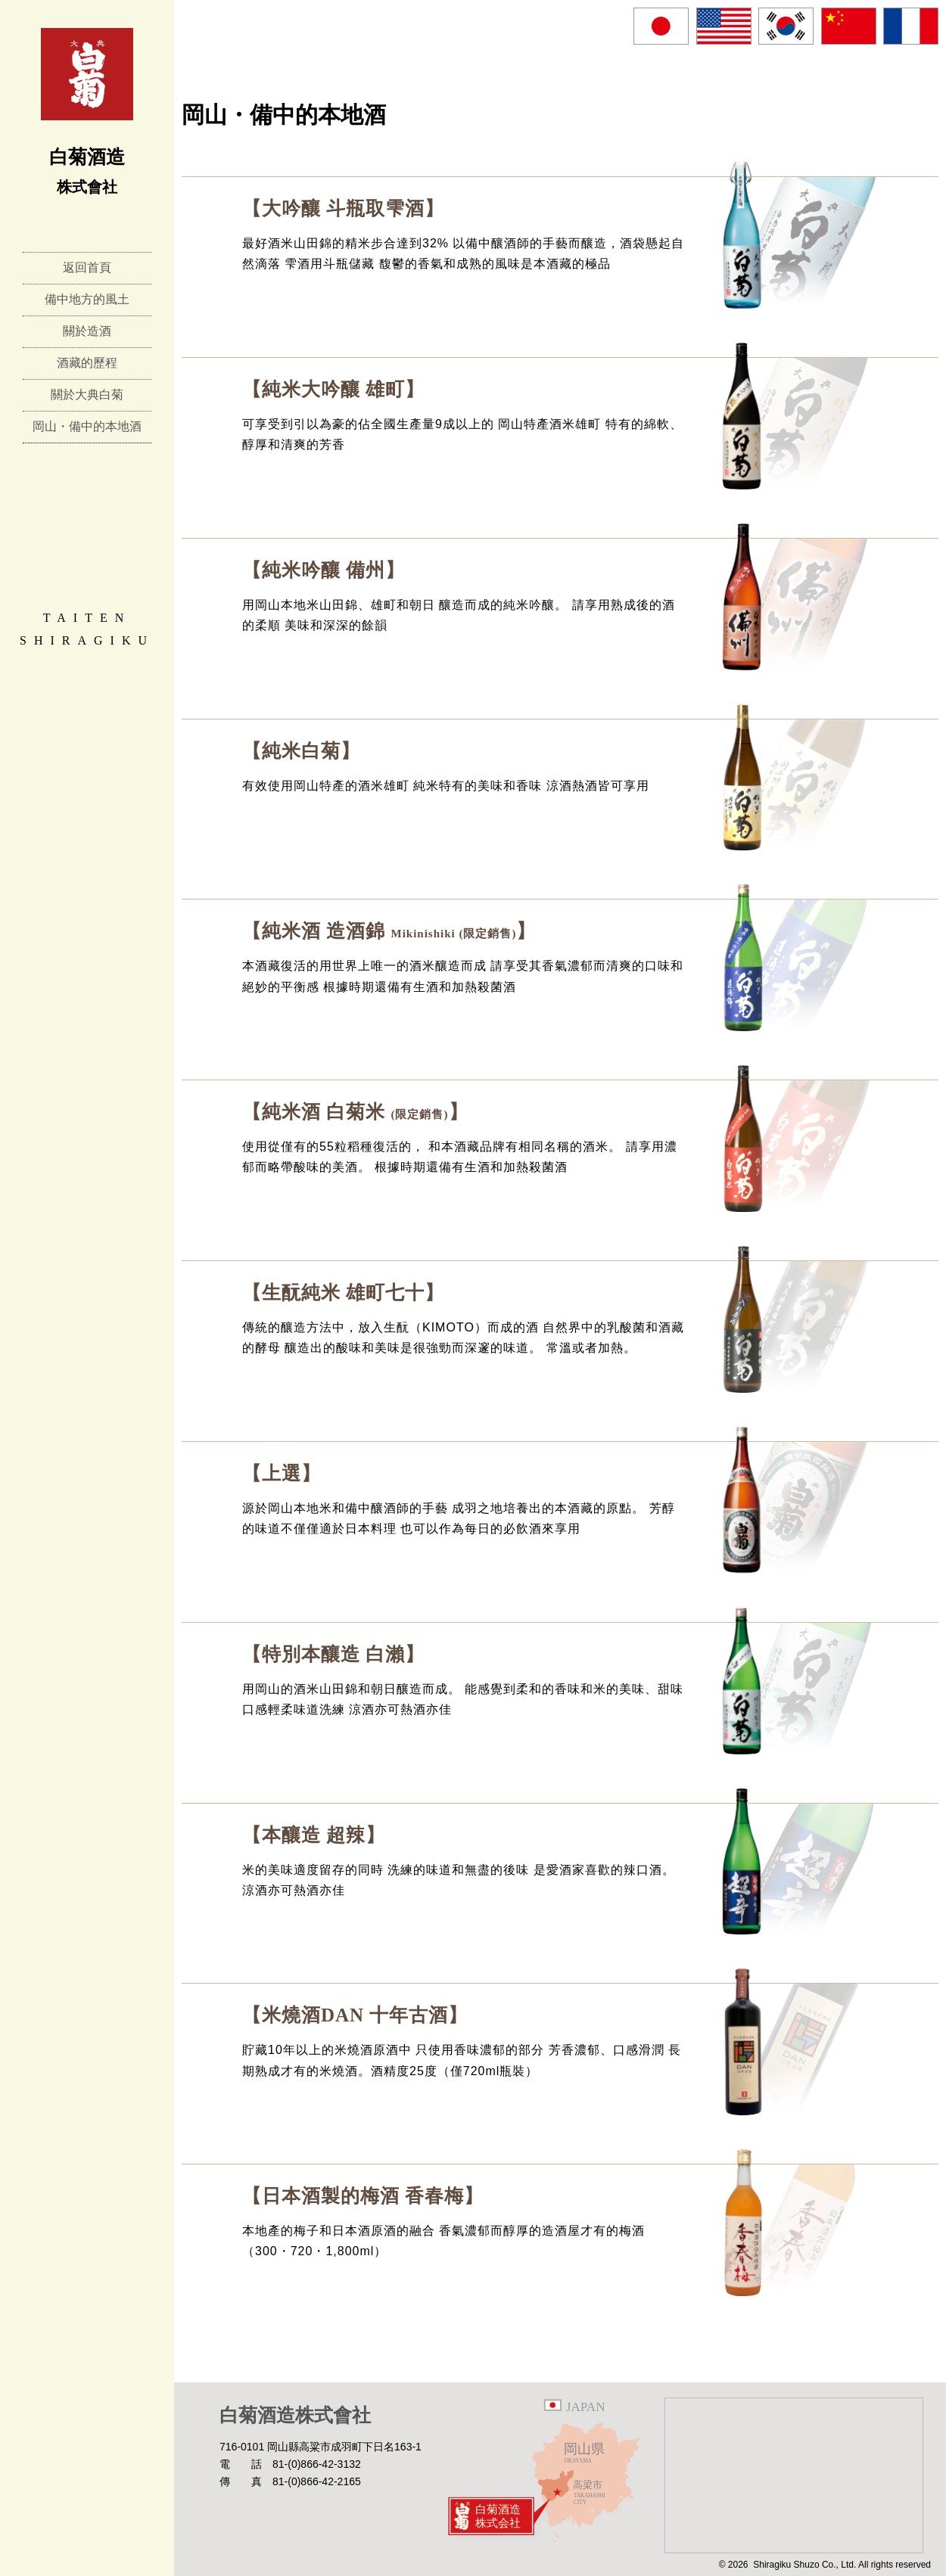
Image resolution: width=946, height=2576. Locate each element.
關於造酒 (87, 331)
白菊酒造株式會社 (295, 2415)
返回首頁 (87, 267)
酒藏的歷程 (87, 362)
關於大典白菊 (87, 394)
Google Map (793, 2475)
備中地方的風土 (87, 299)
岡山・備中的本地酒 (87, 426)
